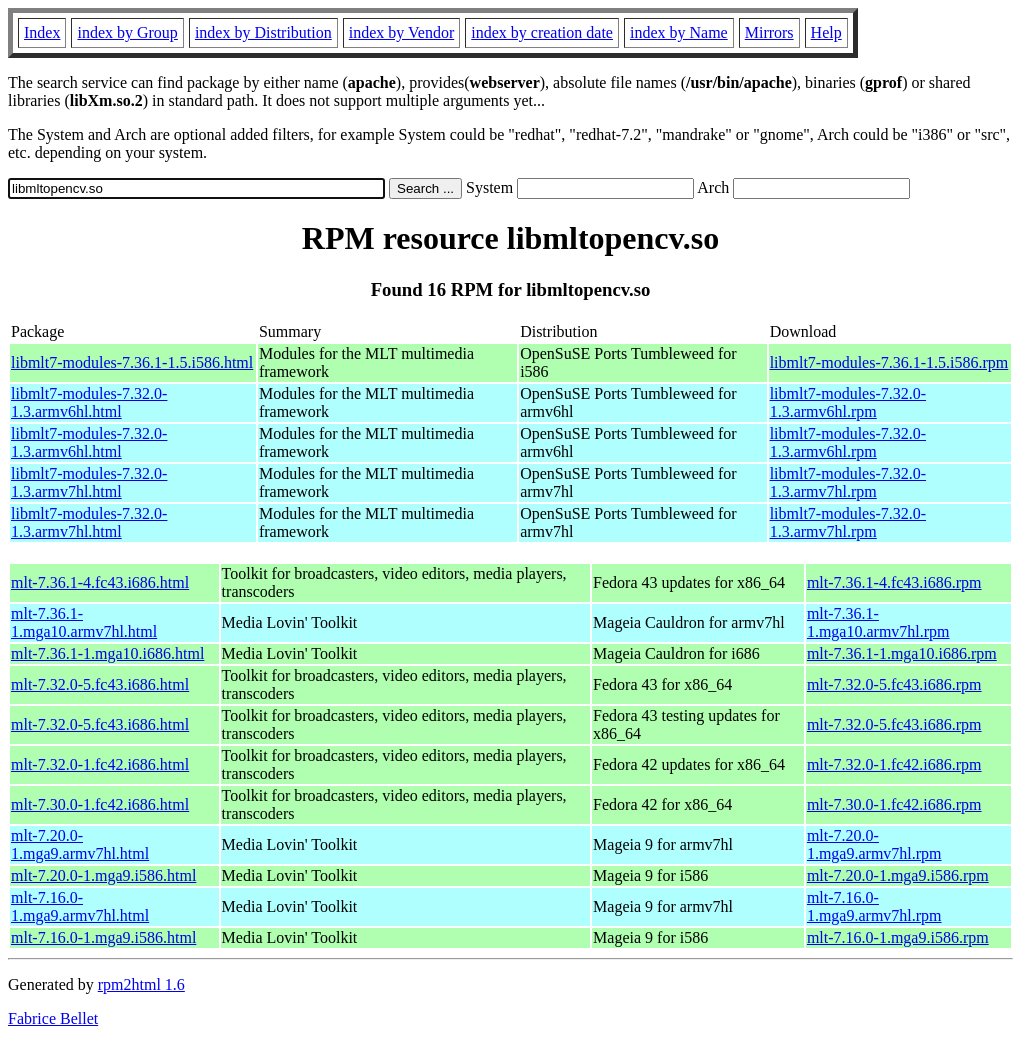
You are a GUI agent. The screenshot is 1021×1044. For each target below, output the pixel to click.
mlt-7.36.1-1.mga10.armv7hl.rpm (878, 622)
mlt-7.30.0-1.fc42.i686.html (100, 804)
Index (42, 32)
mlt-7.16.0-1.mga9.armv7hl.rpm (874, 906)
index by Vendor (401, 32)
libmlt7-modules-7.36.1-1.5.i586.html (132, 362)
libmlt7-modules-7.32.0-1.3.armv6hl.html (89, 402)
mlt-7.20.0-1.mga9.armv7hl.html (80, 844)
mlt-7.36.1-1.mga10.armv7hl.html (84, 622)
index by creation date (542, 32)
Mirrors (769, 32)
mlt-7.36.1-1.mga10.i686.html (107, 653)
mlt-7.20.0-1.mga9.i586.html (103, 875)
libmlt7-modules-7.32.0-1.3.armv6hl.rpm (848, 402)
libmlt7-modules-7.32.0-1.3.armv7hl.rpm (848, 482)
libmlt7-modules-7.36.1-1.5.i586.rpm (889, 362)
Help (826, 32)
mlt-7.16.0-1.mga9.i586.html (103, 937)
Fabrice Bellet (53, 1018)
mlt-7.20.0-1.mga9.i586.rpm (898, 875)
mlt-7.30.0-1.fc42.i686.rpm (894, 804)
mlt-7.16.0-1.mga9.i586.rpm (898, 937)
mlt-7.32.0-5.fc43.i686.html (100, 684)
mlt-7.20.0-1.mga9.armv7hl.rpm (874, 844)
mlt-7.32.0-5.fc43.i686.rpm (894, 684)
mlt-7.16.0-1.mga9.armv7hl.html (80, 906)
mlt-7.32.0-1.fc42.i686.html (100, 764)
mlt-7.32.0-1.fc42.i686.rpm (894, 764)
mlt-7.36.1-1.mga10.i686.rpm (902, 653)
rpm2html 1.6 (141, 984)
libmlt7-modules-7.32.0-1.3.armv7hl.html (89, 482)
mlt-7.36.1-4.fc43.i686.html (100, 582)
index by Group (127, 32)
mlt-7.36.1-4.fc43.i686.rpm (894, 582)
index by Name (679, 32)
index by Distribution (263, 32)
